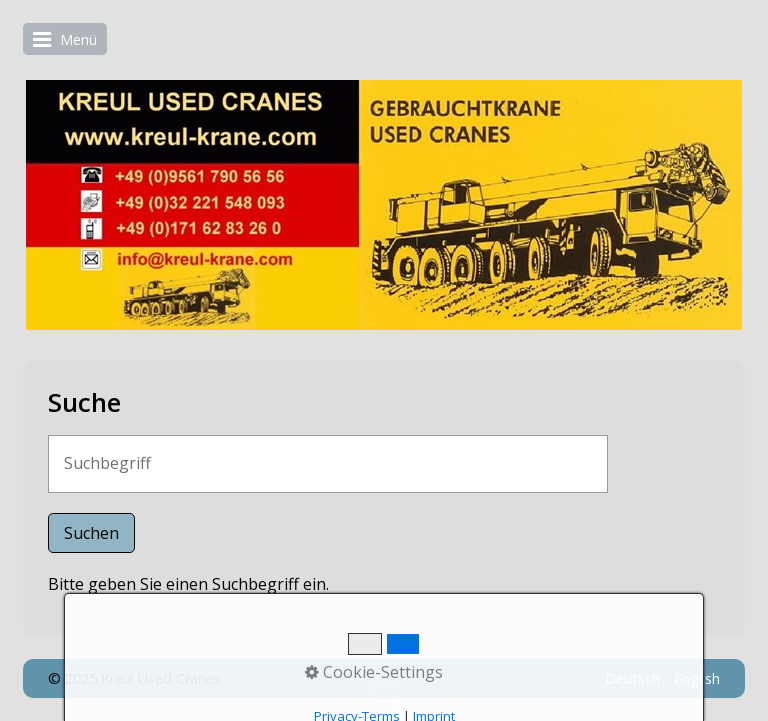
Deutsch (632, 678)
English (697, 678)
